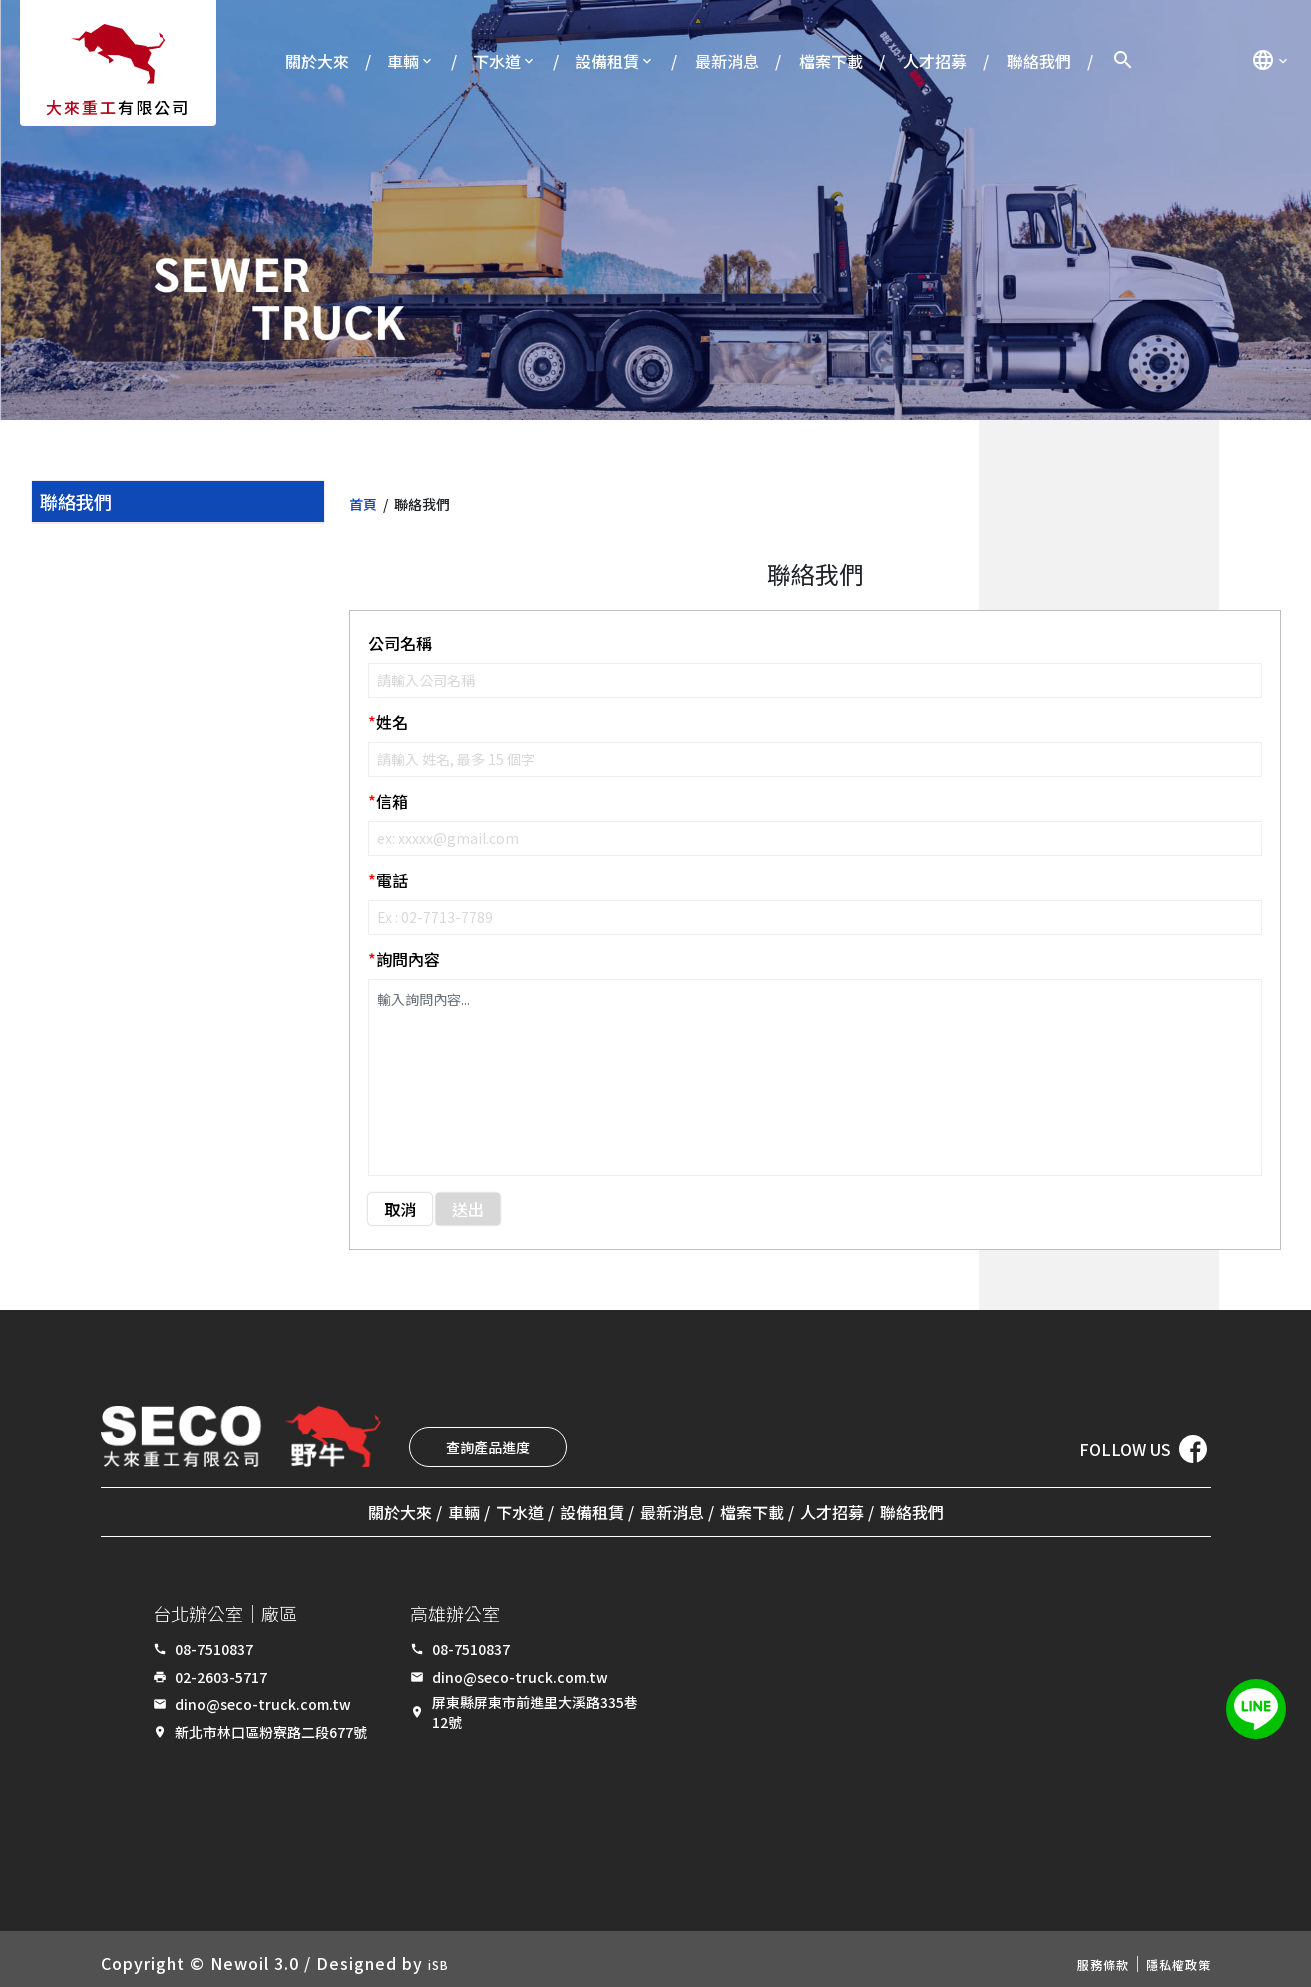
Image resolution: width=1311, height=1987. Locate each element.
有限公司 (118, 107)
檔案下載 (831, 61)
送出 (468, 1209)
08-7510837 (214, 1641)
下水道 (497, 61)
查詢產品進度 (488, 1447)
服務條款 (1075, 1955)
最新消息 (727, 61)
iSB (442, 1955)
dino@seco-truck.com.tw (263, 1696)
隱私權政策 (1168, 1955)
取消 (400, 1209)
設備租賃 (607, 61)
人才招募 (935, 61)
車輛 (403, 61)
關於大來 (317, 61)
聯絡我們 (1039, 61)
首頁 (363, 504)
